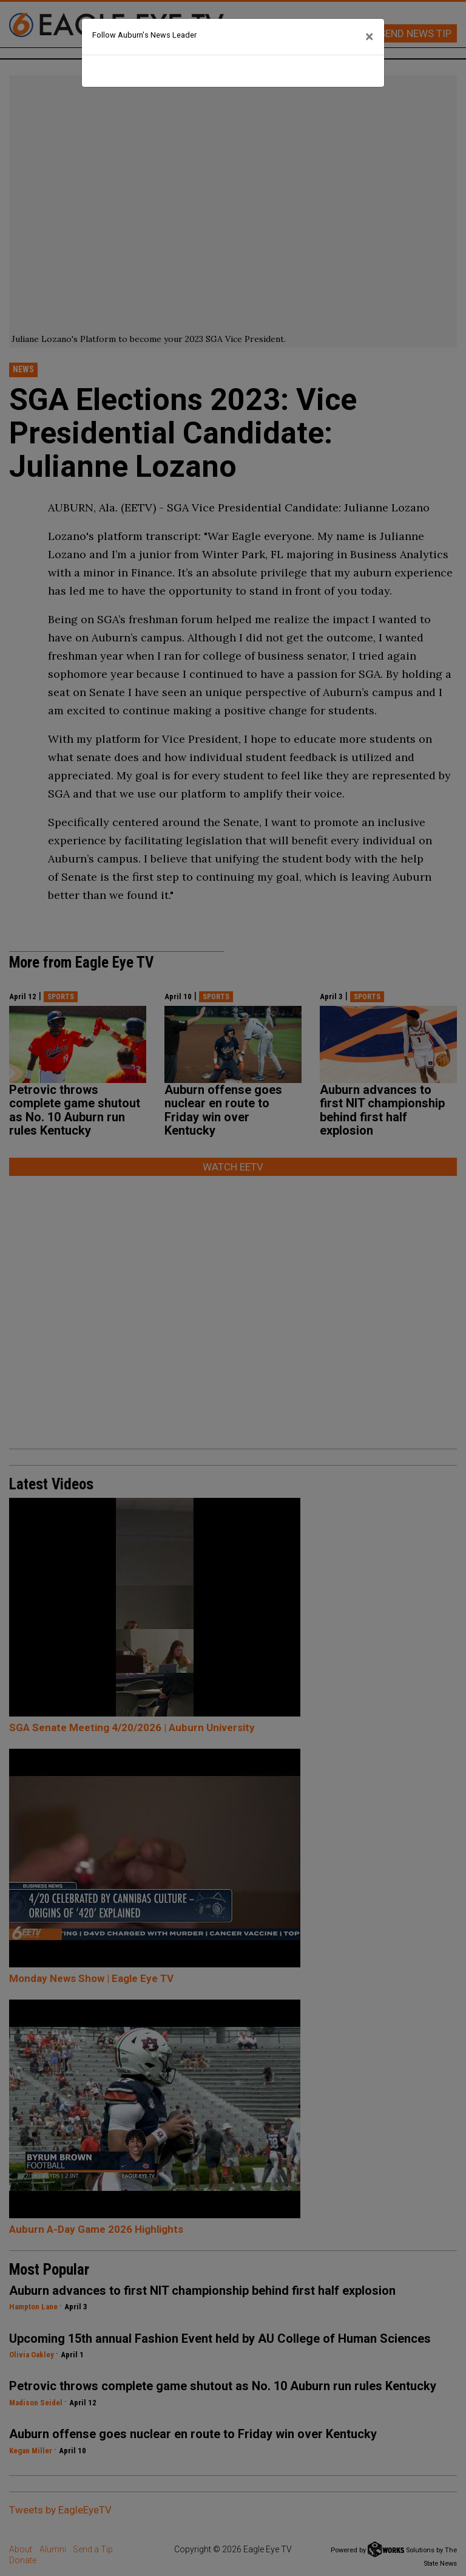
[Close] (369, 37)
